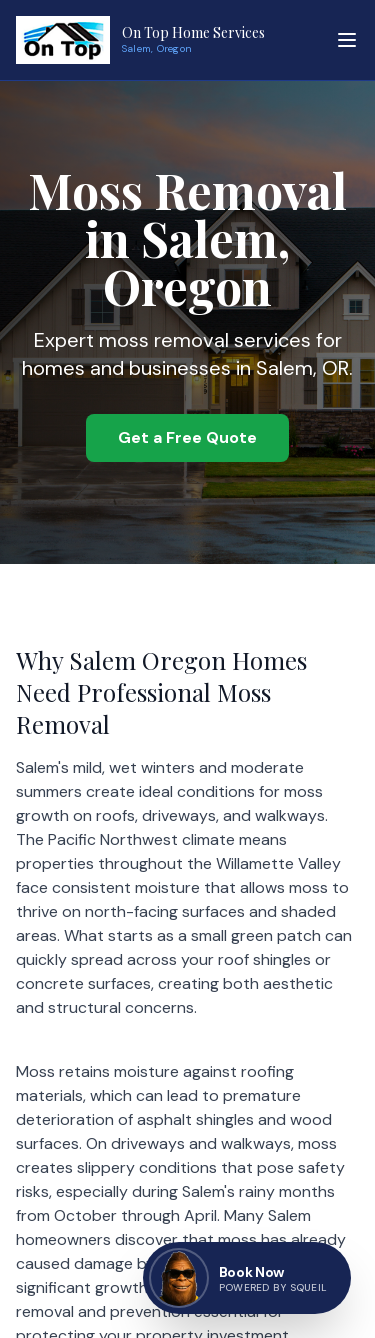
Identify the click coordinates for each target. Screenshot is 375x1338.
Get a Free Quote (187, 437)
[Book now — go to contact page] (247, 1278)
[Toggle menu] (347, 40)
